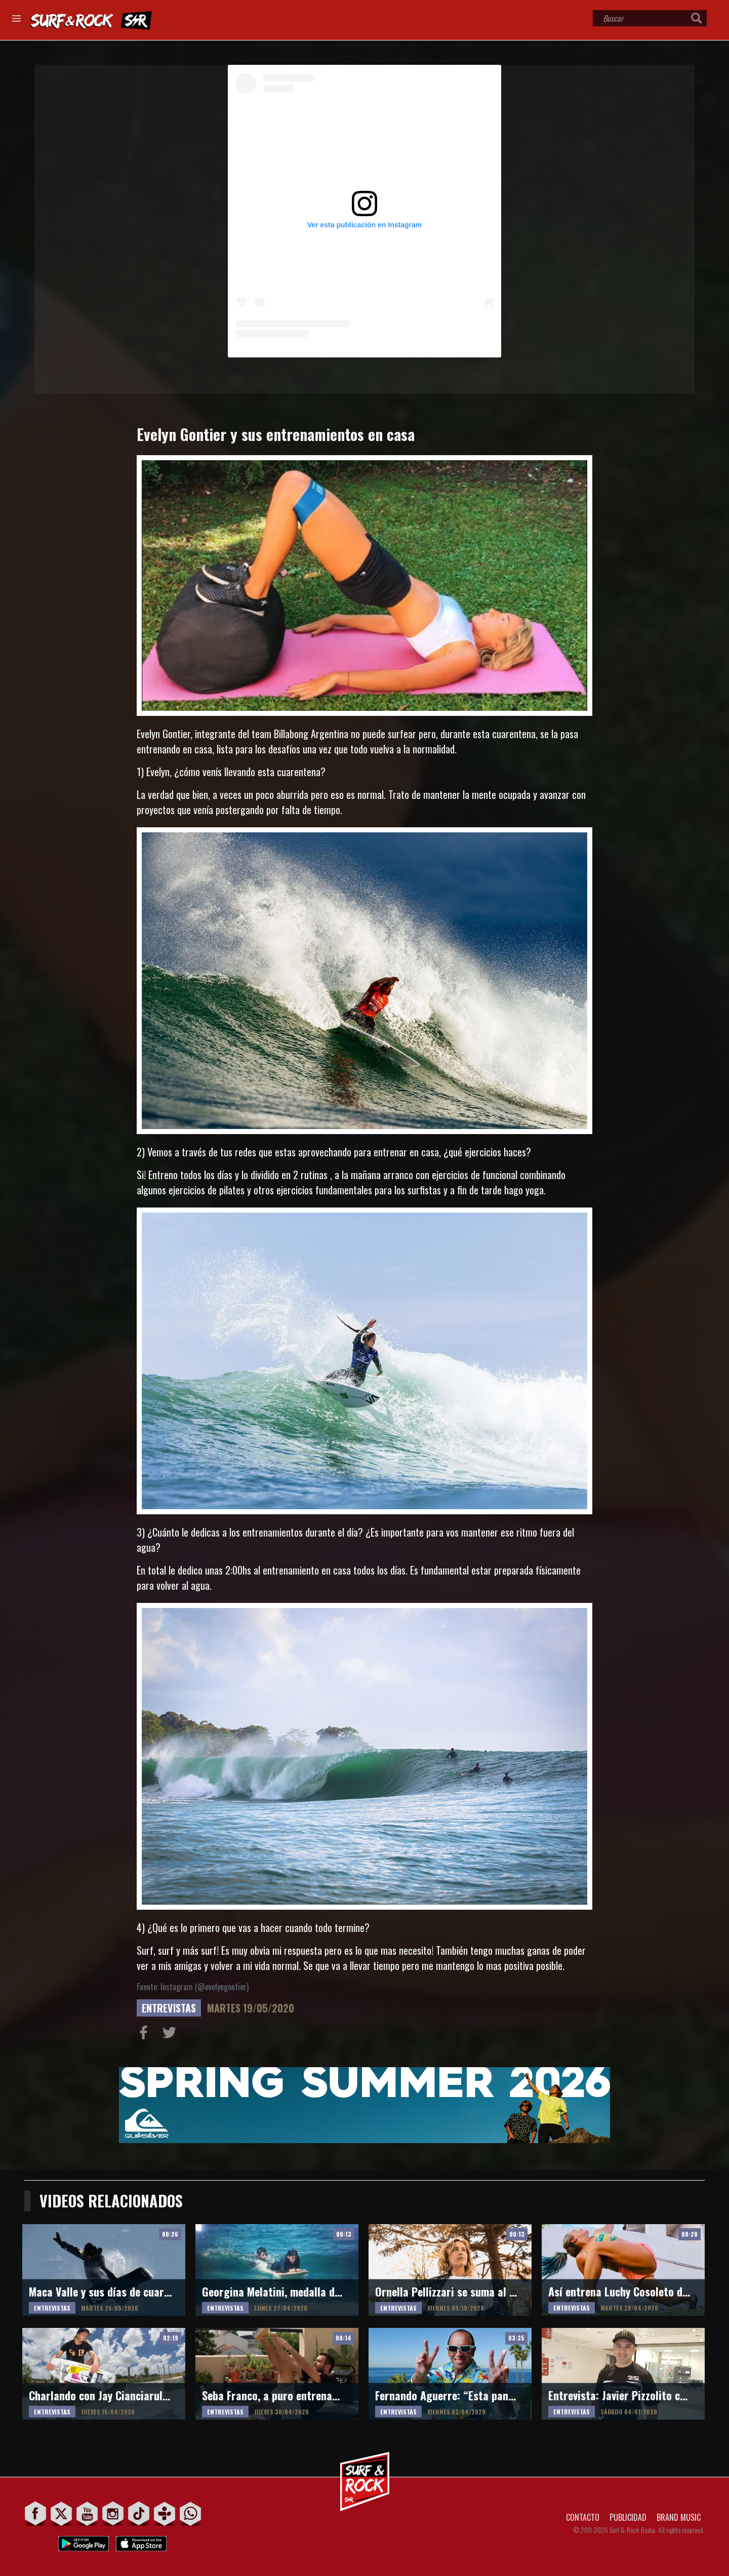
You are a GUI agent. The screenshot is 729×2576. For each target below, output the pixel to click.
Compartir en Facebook (146, 2035)
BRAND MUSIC (679, 2517)
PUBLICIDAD (628, 2517)
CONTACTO (582, 2517)
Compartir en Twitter (172, 2035)
